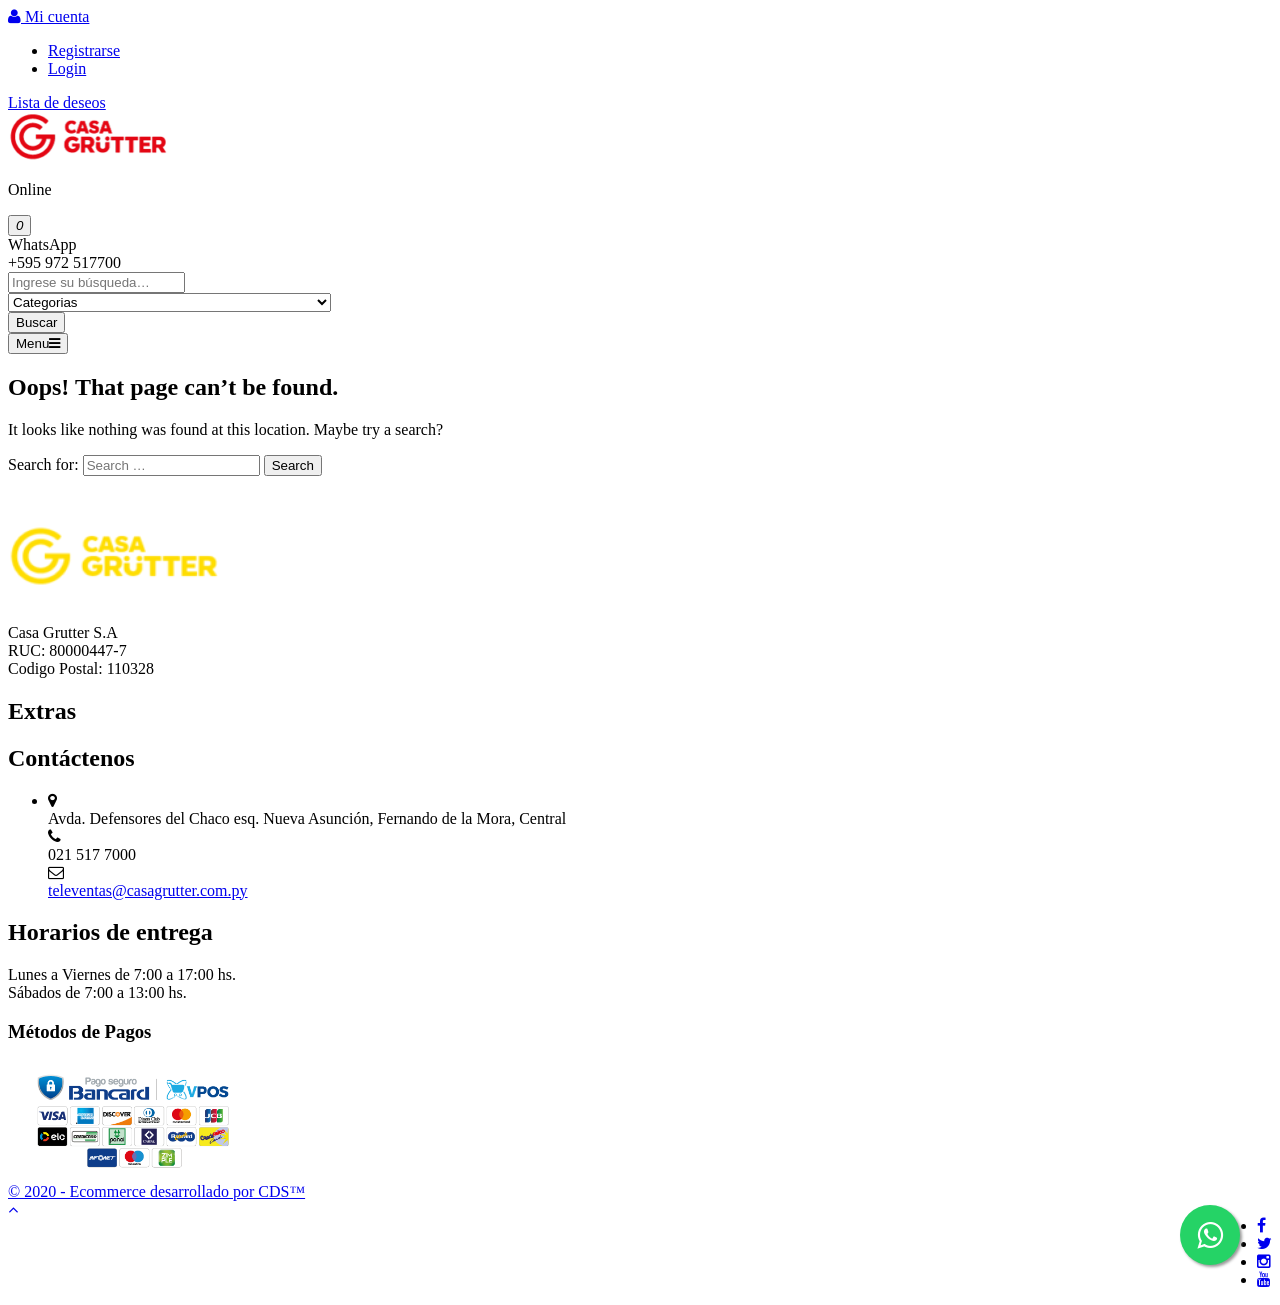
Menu (38, 343)
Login (67, 68)
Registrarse (84, 50)
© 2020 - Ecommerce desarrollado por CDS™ (156, 1191)
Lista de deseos (57, 102)
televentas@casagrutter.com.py (148, 890)
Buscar (36, 322)
